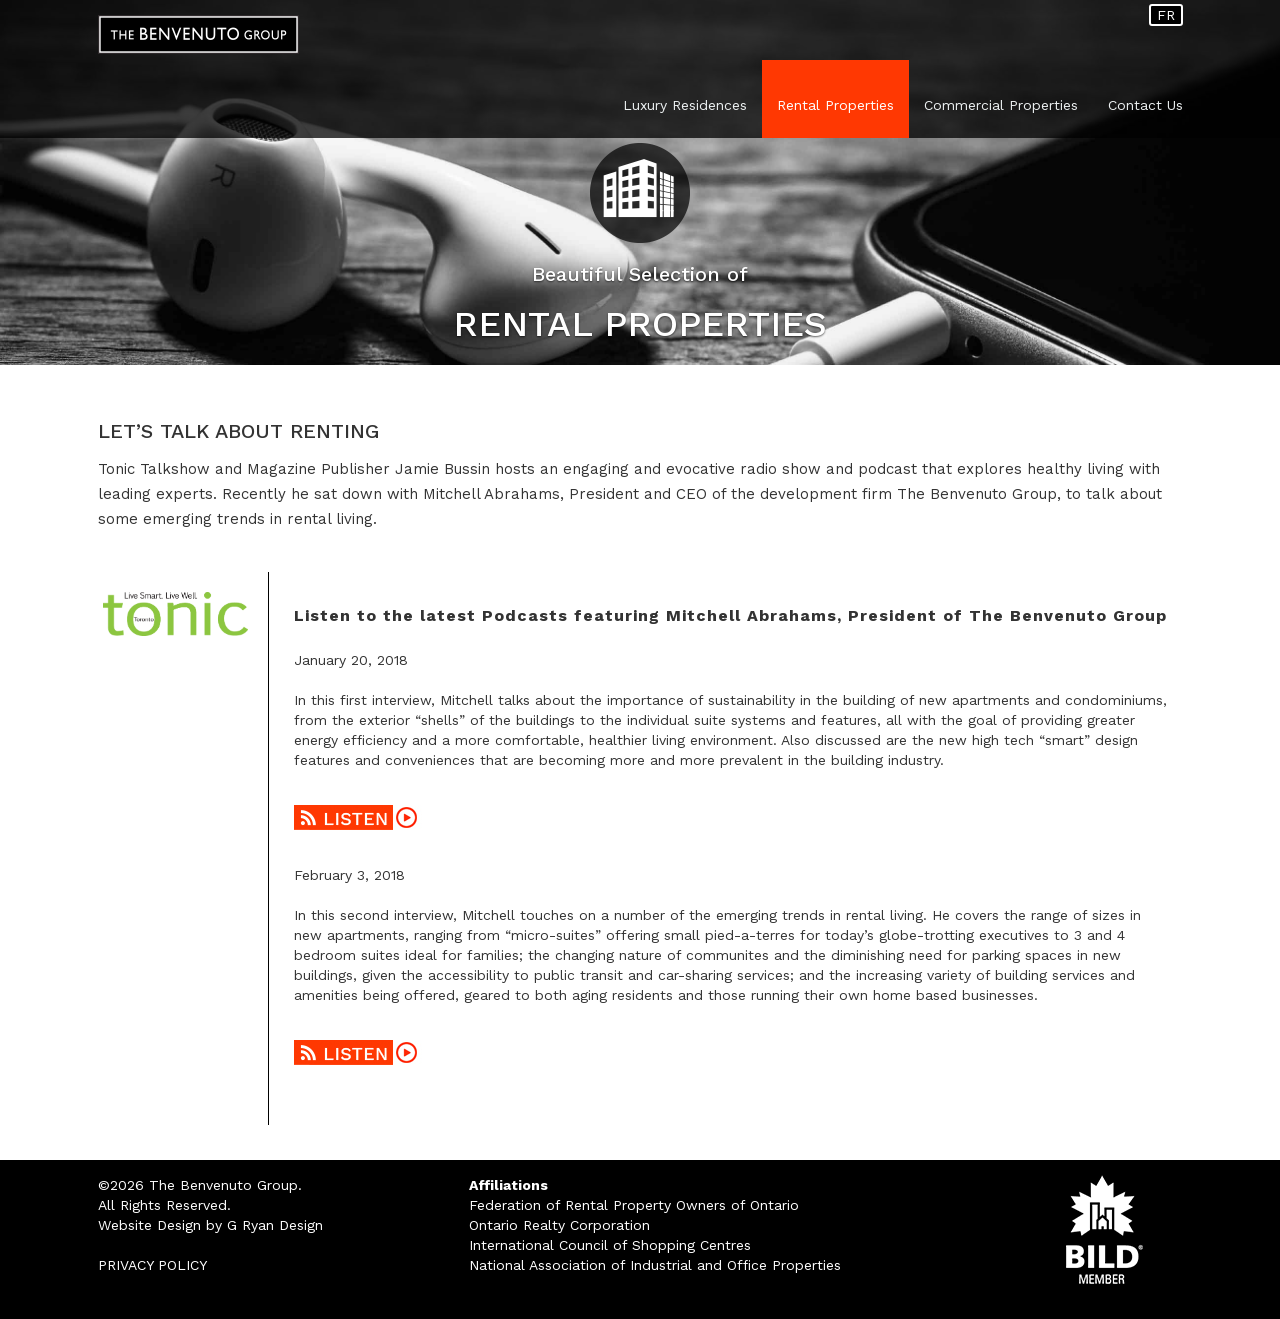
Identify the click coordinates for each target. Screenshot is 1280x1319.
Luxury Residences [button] (685, 105)
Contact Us (1145, 105)
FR (1166, 15)
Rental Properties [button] (835, 105)
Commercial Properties (1001, 105)
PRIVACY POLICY (152, 1265)
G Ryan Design (275, 1225)
